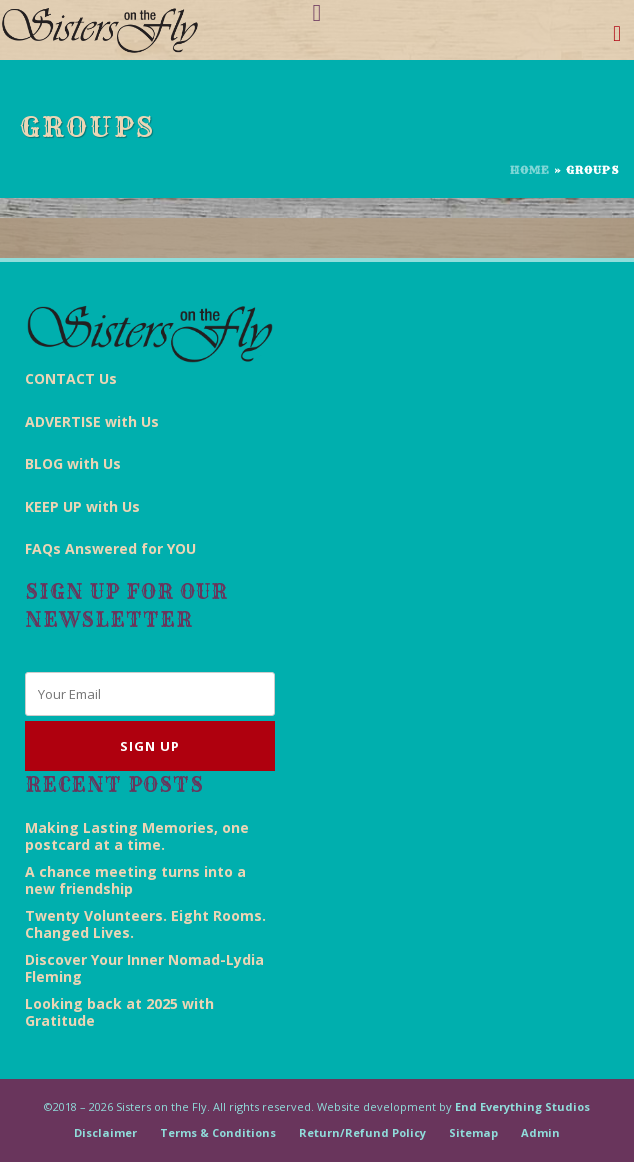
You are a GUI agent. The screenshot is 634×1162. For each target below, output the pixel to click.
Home (530, 170)
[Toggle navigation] (617, 37)
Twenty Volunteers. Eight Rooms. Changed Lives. (145, 924)
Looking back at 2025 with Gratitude (119, 1012)
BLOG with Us (73, 463)
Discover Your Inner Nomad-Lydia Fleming (144, 968)
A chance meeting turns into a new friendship (135, 880)
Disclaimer (105, 1132)
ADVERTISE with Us (92, 421)
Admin (540, 1132)
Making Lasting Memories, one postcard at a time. (137, 836)
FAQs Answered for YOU (110, 548)
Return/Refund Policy (362, 1132)
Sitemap (473, 1132)
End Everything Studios (522, 1106)
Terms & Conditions (218, 1132)
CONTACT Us (71, 378)
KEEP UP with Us (82, 506)
